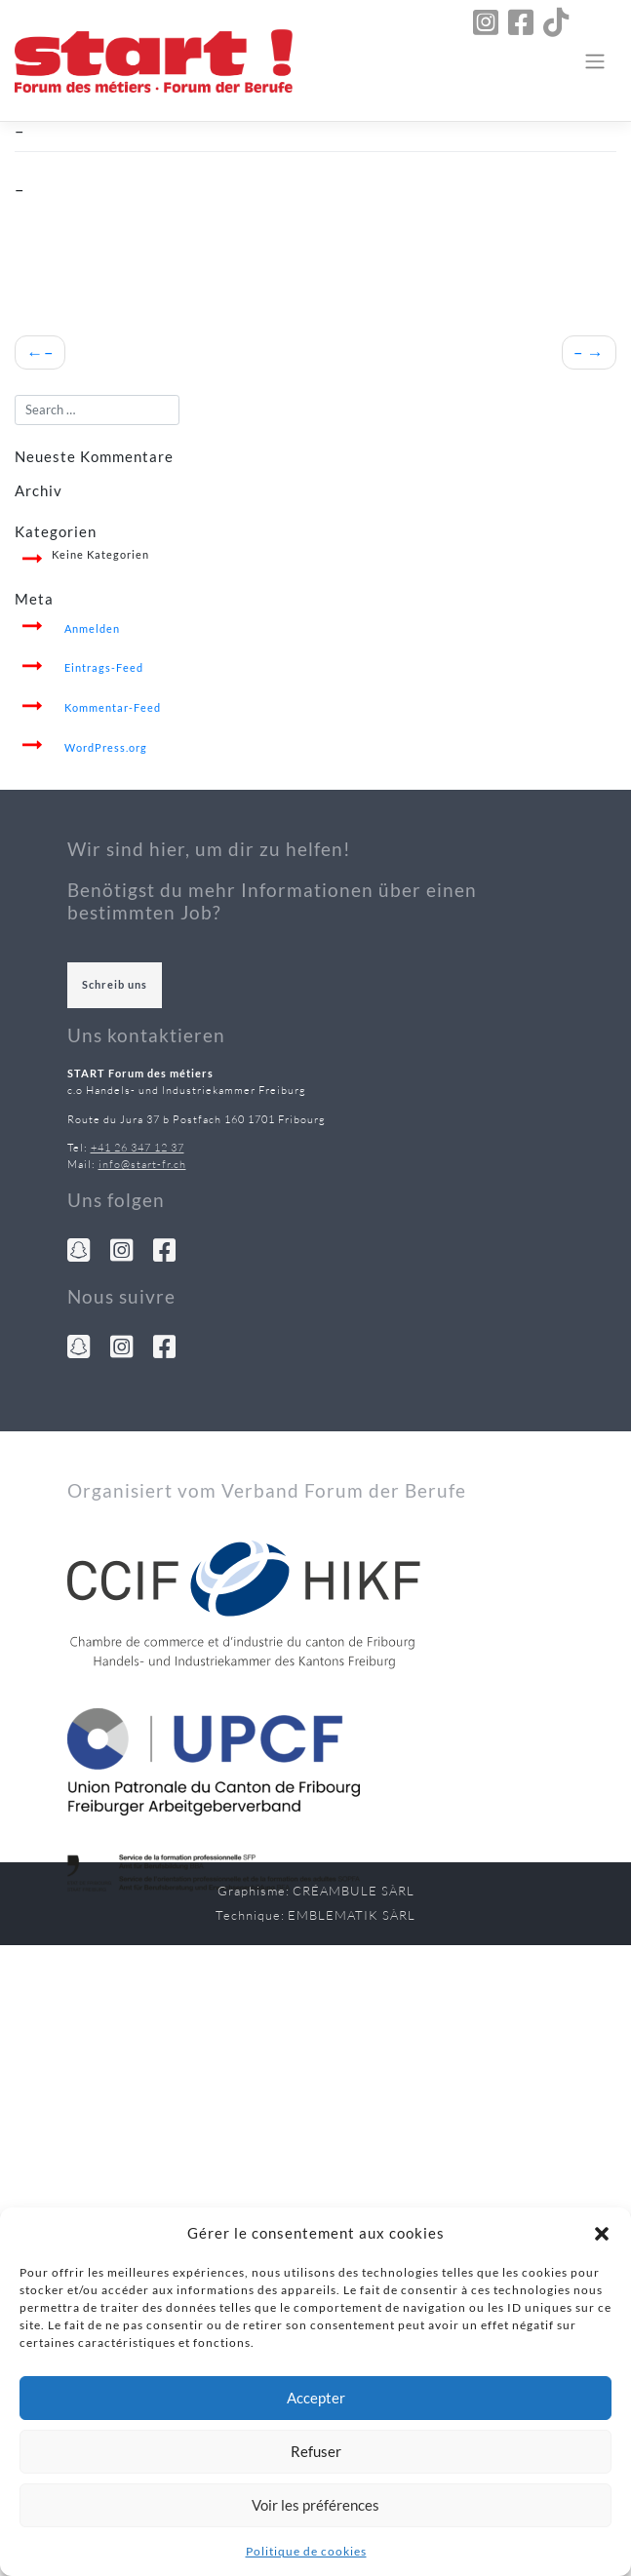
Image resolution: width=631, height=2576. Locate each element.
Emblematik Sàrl (351, 1915)
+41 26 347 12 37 (137, 1147)
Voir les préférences (315, 2505)
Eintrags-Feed (103, 667)
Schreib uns (114, 984)
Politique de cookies (306, 2551)
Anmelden (92, 628)
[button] (601, 2233)
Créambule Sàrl (353, 1890)
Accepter (316, 2397)
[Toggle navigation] (595, 60)
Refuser (316, 2451)
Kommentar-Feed (112, 707)
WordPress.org (105, 747)
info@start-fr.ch (142, 1164)
